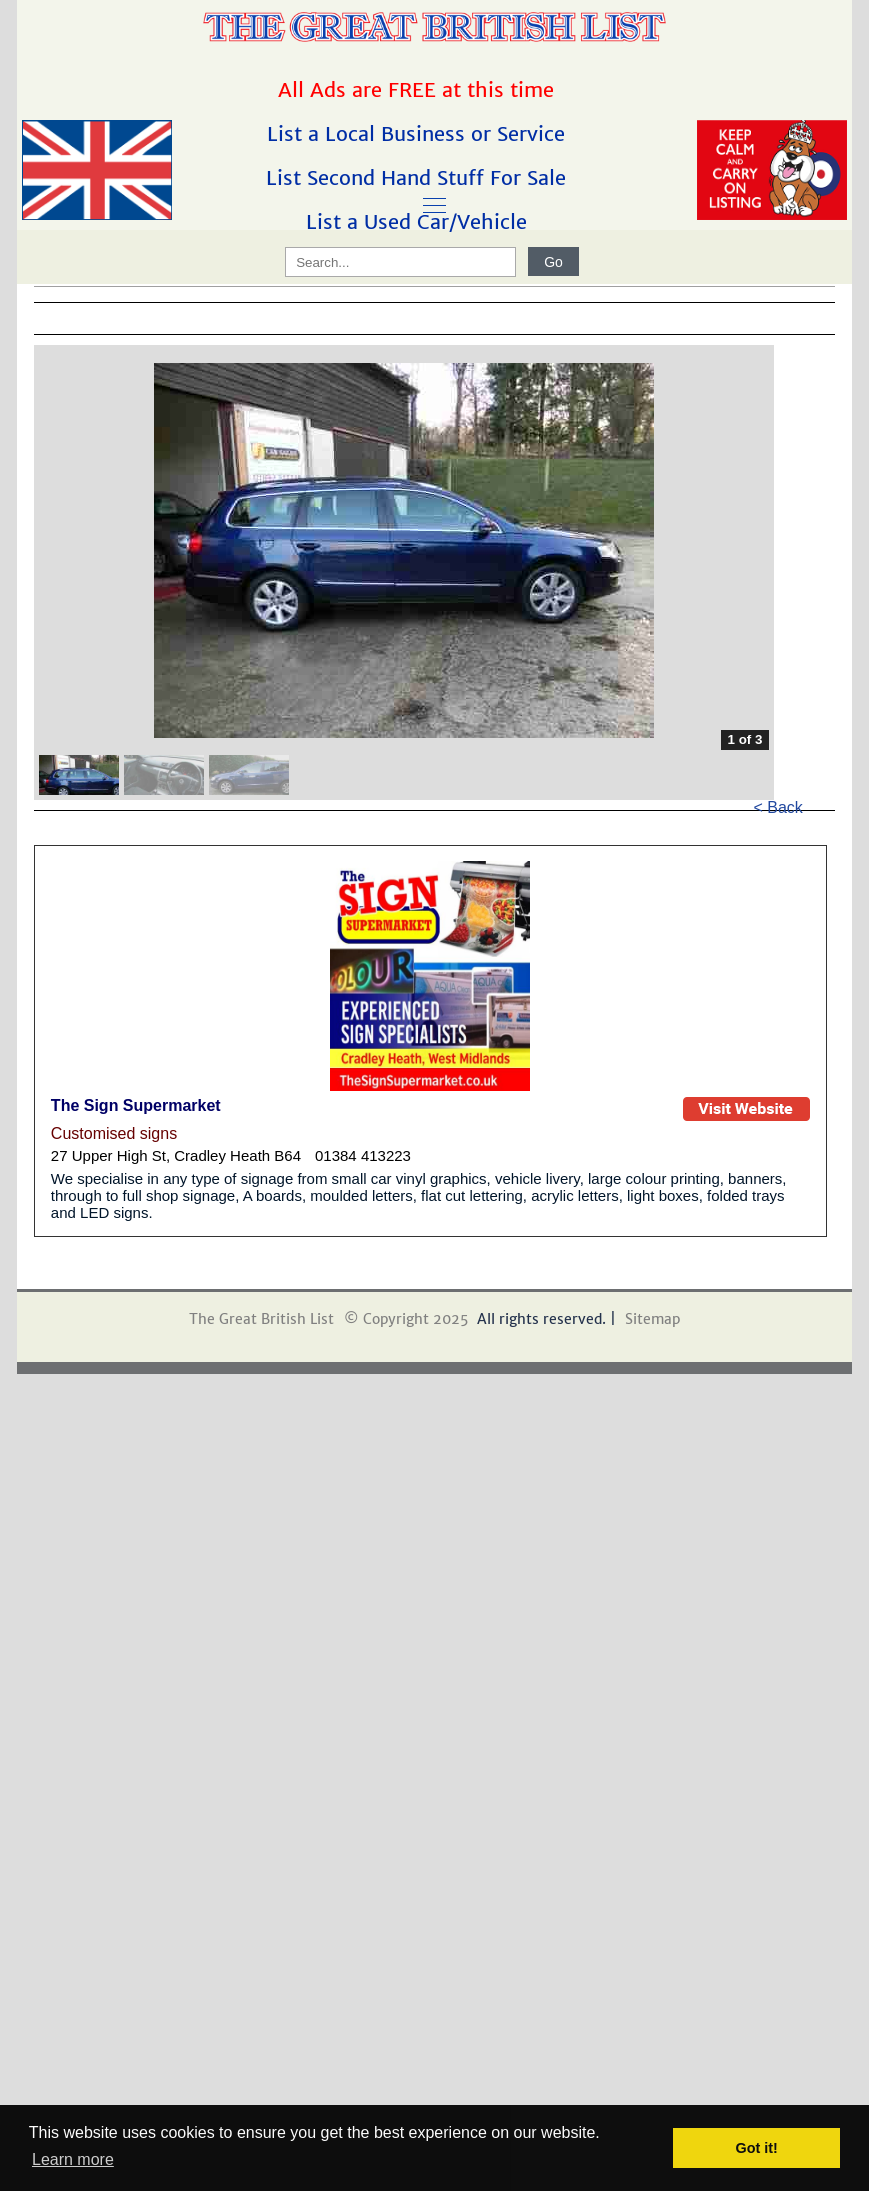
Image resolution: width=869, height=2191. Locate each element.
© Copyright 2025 (406, 1319)
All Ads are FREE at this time (419, 89)
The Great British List (261, 1319)
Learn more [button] (73, 2159)
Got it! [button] (757, 2148)
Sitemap (652, 1319)
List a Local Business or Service (419, 133)
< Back (778, 807)
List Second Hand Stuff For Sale (419, 177)
